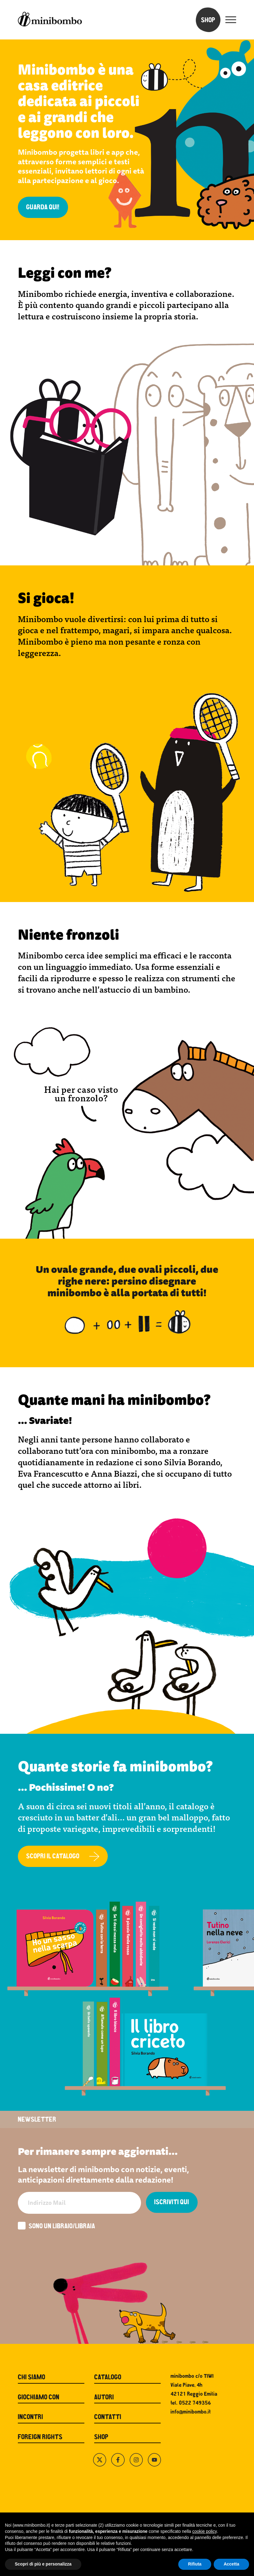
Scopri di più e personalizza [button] (43, 2564)
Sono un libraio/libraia (56, 2226)
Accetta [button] (231, 2564)
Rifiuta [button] (195, 2564)
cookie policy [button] (204, 2531)
